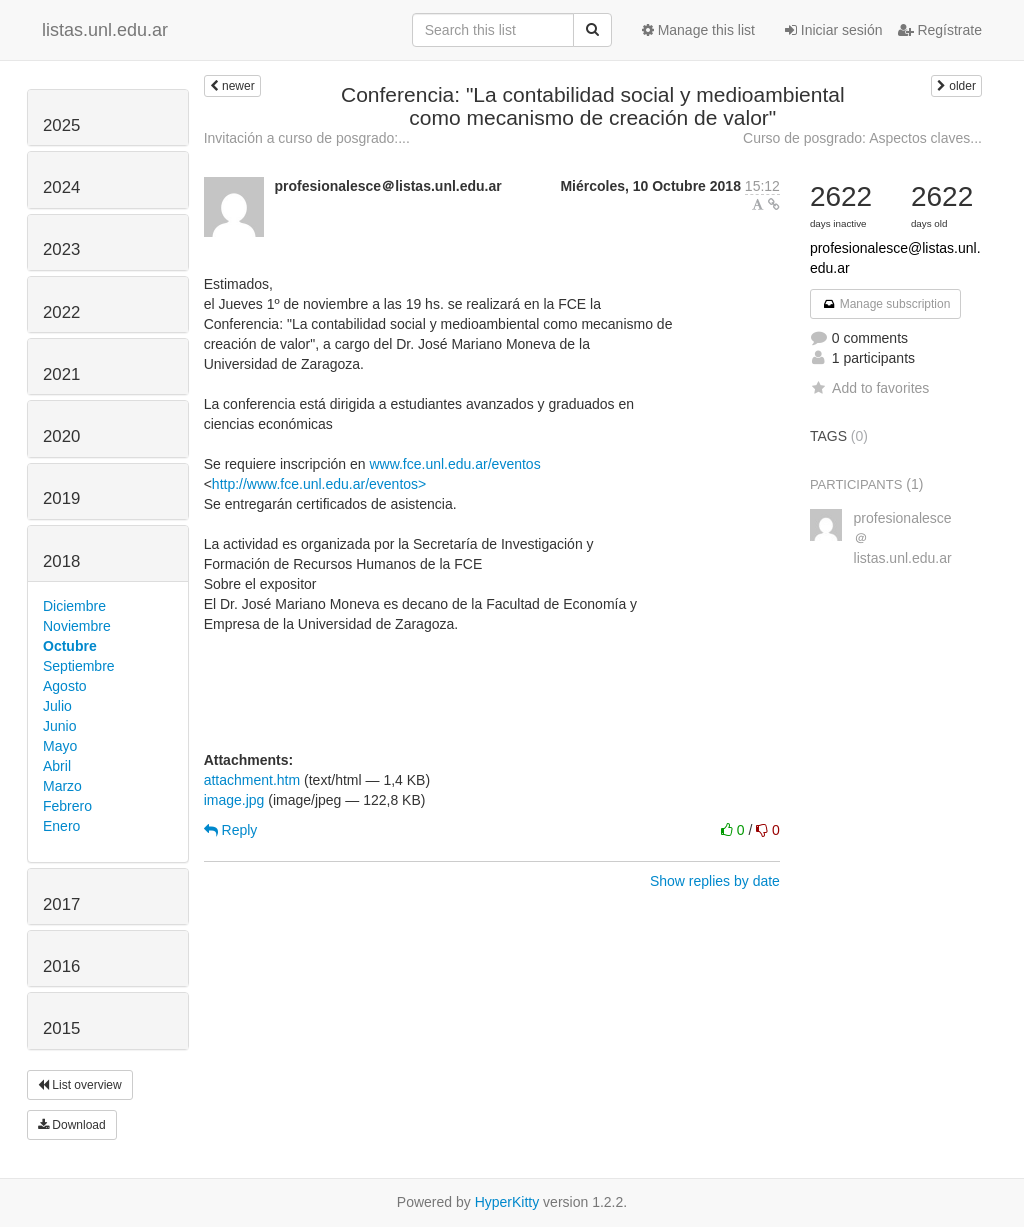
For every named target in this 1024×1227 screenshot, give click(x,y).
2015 (61, 1028)
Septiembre (79, 666)
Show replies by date (715, 881)
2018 (61, 561)
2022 (61, 312)
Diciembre (74, 606)
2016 (61, 966)
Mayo (60, 746)
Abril (57, 766)
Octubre (70, 646)
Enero (61, 826)
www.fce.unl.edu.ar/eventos (454, 464)
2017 (61, 904)
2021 (61, 374)
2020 (61, 436)
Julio (57, 706)
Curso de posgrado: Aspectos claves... (862, 138)
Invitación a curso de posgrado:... (307, 138)
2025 (61, 125)
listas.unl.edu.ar (105, 30)
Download (72, 1125)
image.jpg (234, 800)
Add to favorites (869, 388)
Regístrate (940, 30)
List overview (80, 1085)
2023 (61, 249)
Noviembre (77, 626)
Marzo (62, 786)
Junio (59, 726)
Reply (231, 830)
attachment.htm (252, 780)
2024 (61, 187)
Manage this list (698, 30)
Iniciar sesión (834, 30)
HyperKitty (507, 1202)
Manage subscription (886, 304)
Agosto (65, 686)
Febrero (67, 806)
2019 (61, 498)
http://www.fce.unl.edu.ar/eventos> (319, 484)
